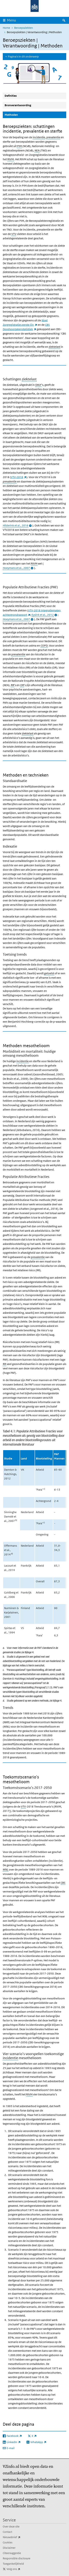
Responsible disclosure (16, 2558)
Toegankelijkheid (13, 2563)
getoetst (49, 973)
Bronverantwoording (18, 105)
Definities (11, 95)
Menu (11, 20)
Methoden (20, 114)
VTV (13, 234)
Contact (7, 2532)
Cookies (7, 2542)
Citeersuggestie (12, 2553)
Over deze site (11, 2526)
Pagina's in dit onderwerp (23, 56)
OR (22, 685)
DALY (38, 385)
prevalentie (53, 137)
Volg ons (21, 2569)
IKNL (5, 1869)
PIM (19, 146)
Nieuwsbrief (20, 2537)
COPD (44, 645)
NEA (37, 150)
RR (12, 685)
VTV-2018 (18, 477)
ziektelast (54, 346)
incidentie (39, 137)
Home (6, 27)
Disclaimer (9, 2547)
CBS (63, 1882)
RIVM (10, 159)
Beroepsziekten (23, 27)
